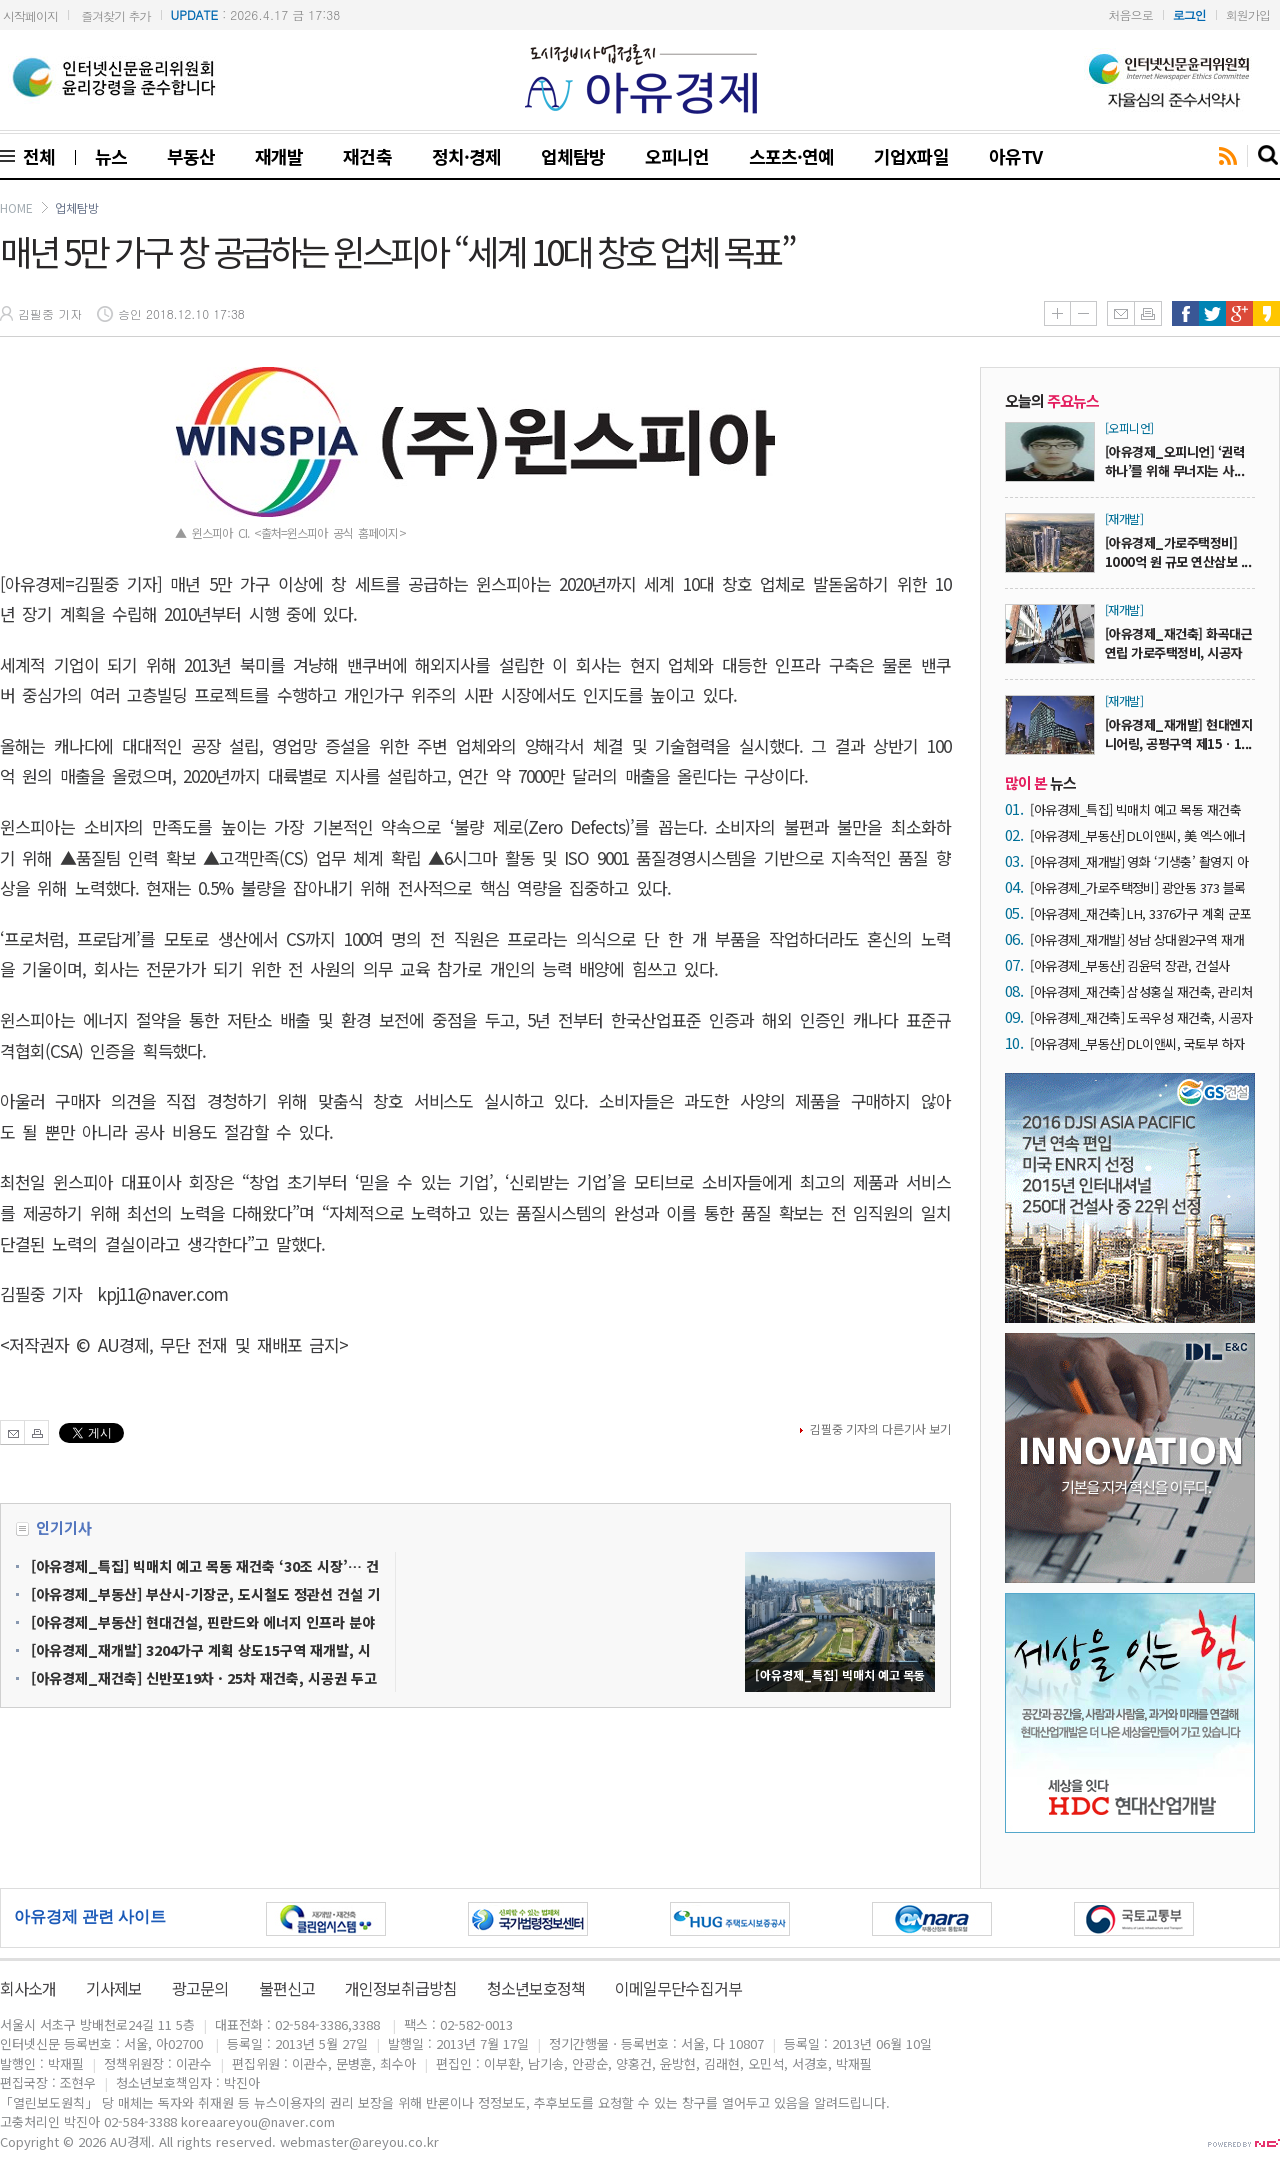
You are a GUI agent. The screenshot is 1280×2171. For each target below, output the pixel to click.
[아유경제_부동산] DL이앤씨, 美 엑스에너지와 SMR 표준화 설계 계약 (1138, 835)
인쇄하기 (1148, 313)
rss (1228, 157)
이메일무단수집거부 (678, 1988)
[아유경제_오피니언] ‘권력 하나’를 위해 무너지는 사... (1174, 461)
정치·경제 (466, 156)
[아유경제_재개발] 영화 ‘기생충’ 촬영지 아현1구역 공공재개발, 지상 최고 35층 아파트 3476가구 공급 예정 (1142, 861)
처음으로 (1131, 14)
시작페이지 (30, 15)
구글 (1239, 313)
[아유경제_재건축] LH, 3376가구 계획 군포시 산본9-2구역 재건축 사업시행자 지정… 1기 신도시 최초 (1140, 913)
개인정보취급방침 (401, 1988)
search (1269, 156)
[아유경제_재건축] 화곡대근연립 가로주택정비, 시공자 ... (1178, 652)
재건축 (367, 156)
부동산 (191, 156)
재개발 (279, 156)
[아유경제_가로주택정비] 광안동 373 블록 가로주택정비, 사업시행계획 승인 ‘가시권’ (1138, 887)
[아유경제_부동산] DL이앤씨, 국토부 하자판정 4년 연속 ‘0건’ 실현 (1137, 1043)
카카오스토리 (1266, 313)
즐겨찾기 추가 (115, 15)
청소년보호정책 (536, 1988)
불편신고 (287, 1988)
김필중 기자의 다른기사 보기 (880, 1428)
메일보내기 (1120, 313)
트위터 (1212, 313)
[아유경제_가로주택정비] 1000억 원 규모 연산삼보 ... (1178, 552)
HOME (16, 207)
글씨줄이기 (1083, 313)
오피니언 (677, 156)
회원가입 (1248, 14)
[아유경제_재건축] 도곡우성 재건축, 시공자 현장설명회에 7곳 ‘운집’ (1141, 1017)
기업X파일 (911, 156)
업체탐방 (573, 156)
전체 (35, 156)
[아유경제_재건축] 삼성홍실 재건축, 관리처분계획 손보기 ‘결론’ (1141, 991)
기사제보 (114, 1988)
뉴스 (111, 156)
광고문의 (200, 1988)
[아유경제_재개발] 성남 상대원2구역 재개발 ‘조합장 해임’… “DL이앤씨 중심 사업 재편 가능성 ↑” (1140, 939)
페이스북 (1185, 313)
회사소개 (28, 1988)
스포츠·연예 (791, 156)
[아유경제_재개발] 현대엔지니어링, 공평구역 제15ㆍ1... (1178, 734)
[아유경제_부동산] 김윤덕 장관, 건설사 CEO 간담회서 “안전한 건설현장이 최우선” (1140, 965)
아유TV (1015, 156)
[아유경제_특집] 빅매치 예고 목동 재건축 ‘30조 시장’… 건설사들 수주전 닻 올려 (1135, 809)
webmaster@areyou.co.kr (359, 2141)
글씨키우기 (1057, 313)
